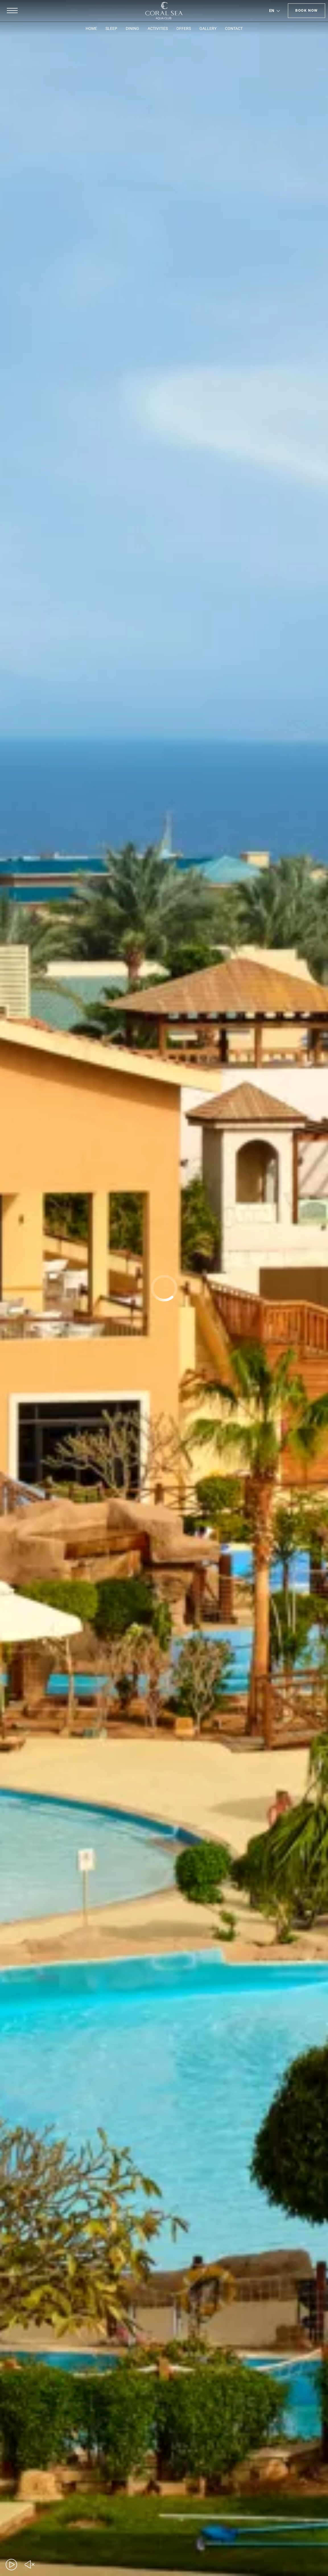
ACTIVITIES (158, 28)
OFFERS (183, 28)
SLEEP (111, 28)
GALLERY (207, 28)
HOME (91, 28)
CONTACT (234, 28)
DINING (132, 28)
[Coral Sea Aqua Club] (164, 10)
